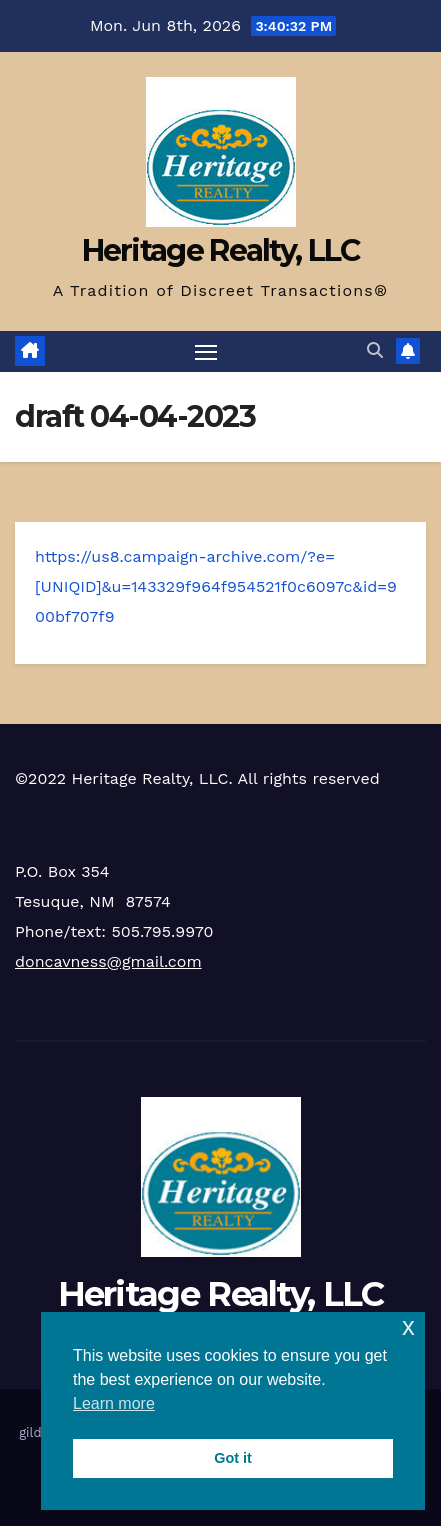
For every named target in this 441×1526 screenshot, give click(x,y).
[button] (375, 350)
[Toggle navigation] (206, 352)
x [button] (408, 1326)
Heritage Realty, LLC (221, 250)
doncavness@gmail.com (108, 961)
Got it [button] (233, 1458)
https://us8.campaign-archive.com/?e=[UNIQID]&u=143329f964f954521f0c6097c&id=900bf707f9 (216, 586)
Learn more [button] (114, 1403)
